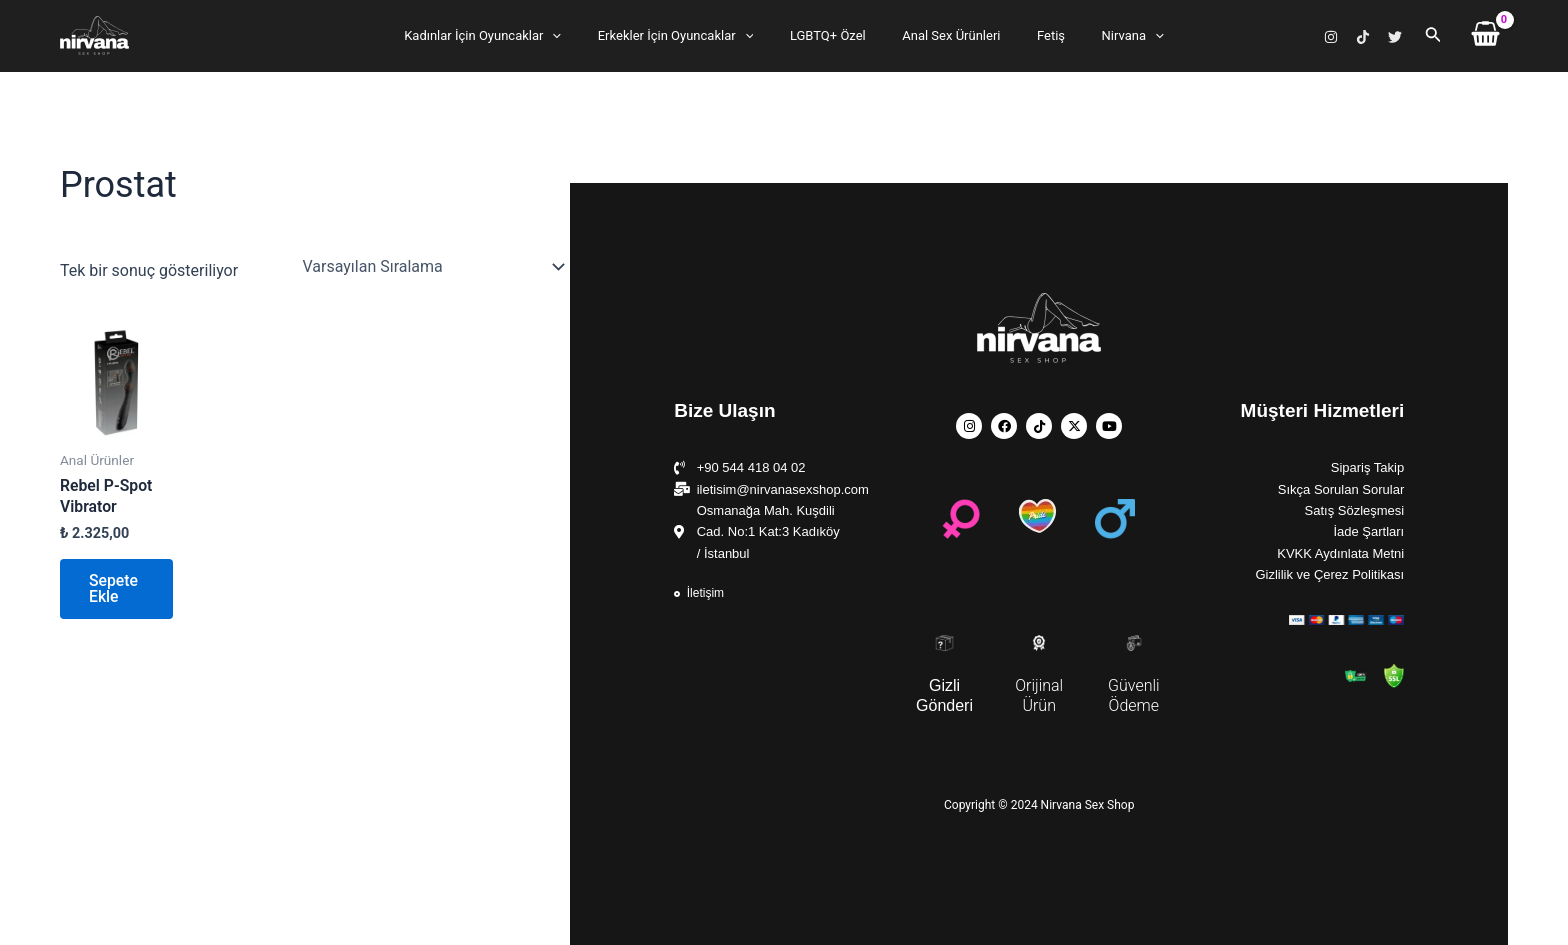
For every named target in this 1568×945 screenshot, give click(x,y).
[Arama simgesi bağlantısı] (1433, 36)
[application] (579, 36)
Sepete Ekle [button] (115, 590)
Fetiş (1035, 35)
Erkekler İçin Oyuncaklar (691, 36)
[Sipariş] (432, 267)
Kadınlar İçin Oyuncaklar (508, 36)
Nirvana (1106, 36)
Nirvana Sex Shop (64, 55)
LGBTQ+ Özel (833, 35)
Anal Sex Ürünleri (946, 35)
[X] (1395, 37)
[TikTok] (1363, 37)
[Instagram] (1331, 37)
